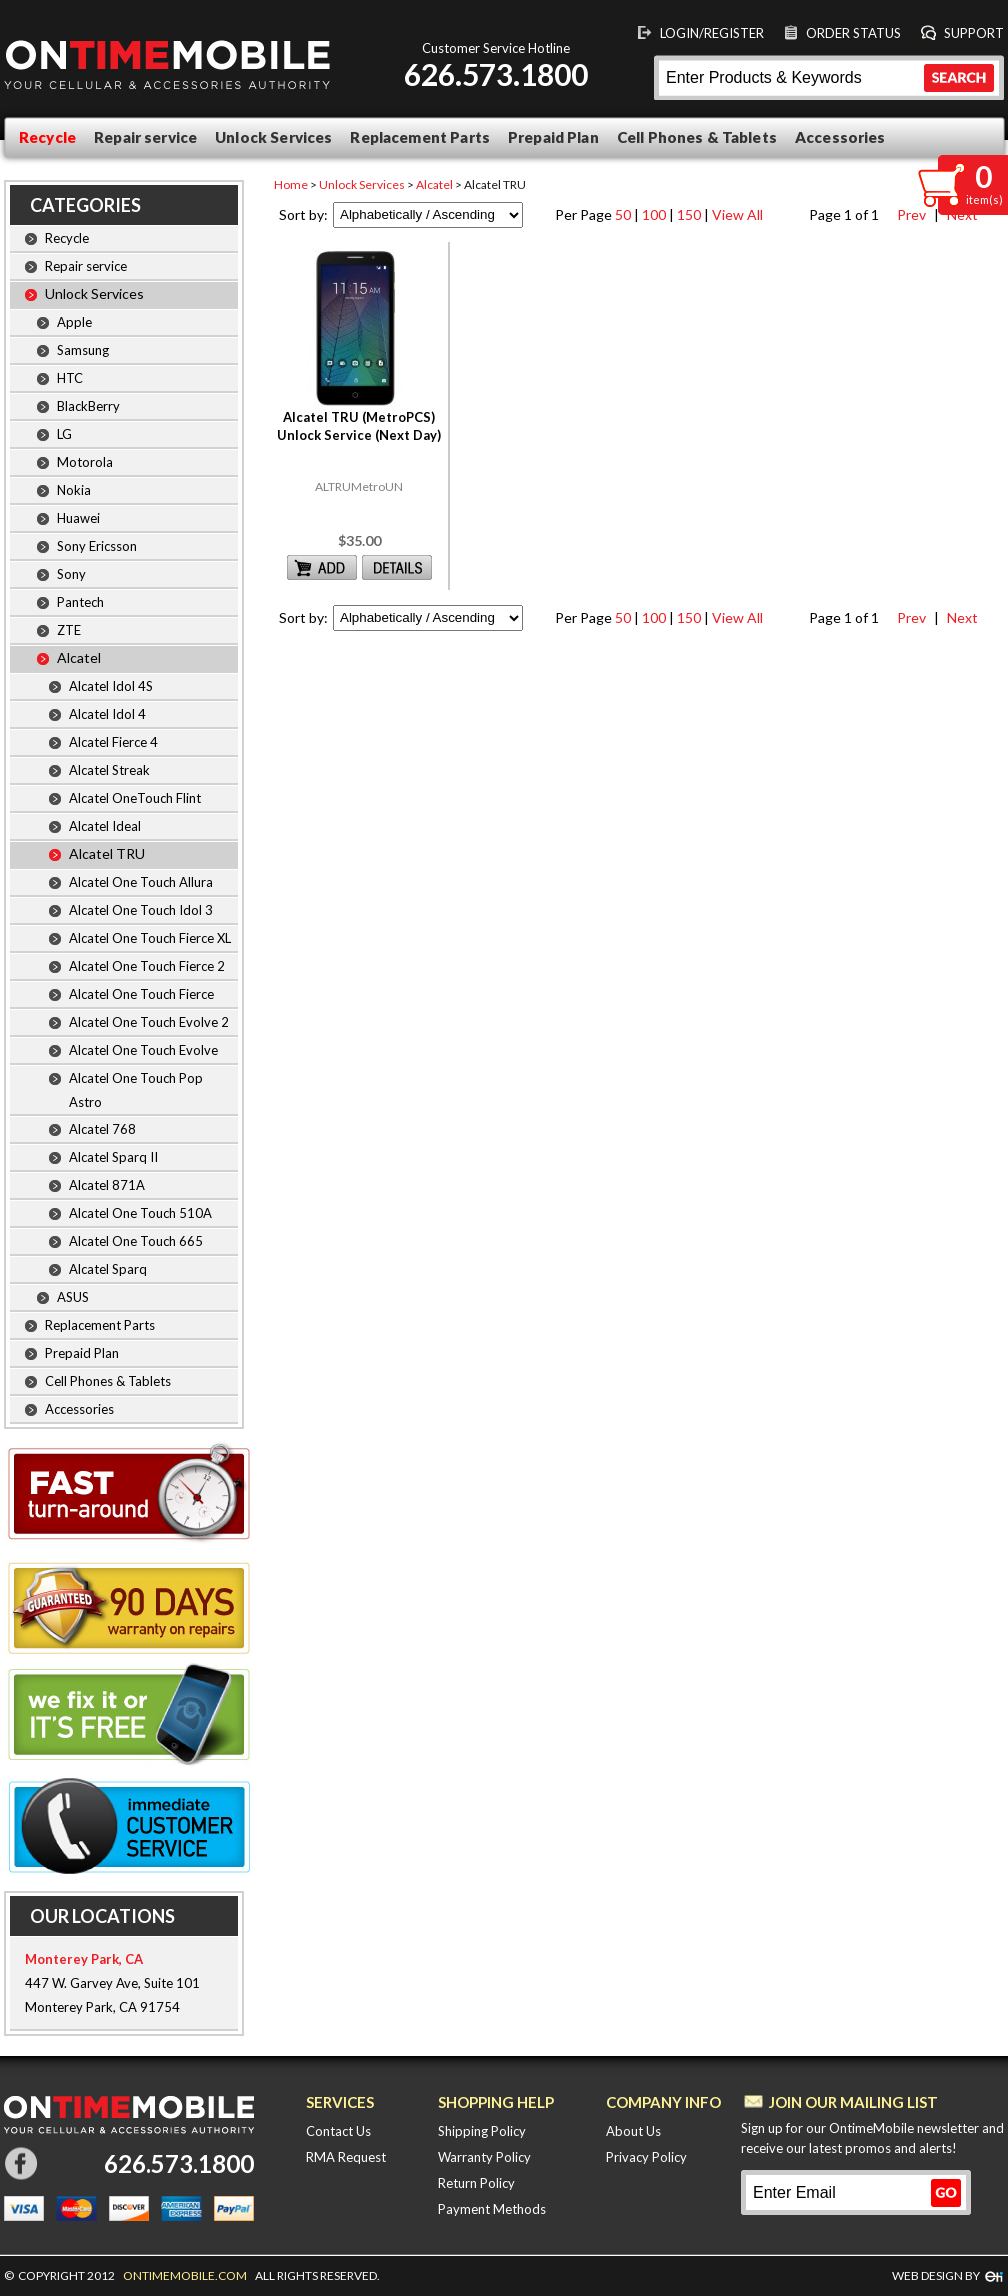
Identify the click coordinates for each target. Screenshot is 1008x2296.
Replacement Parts (420, 137)
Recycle (47, 137)
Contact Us (338, 2131)
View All (737, 214)
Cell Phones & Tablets (697, 137)
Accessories (840, 137)
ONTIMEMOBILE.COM (185, 2275)
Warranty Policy (484, 2157)
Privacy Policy (646, 2157)
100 (654, 214)
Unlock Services (273, 137)
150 (689, 214)
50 (623, 214)
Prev (909, 214)
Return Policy (476, 2183)
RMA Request (346, 2157)
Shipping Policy (482, 2131)
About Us (633, 2131)
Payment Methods (492, 2209)
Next (959, 617)
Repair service (145, 137)
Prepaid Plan (553, 137)
